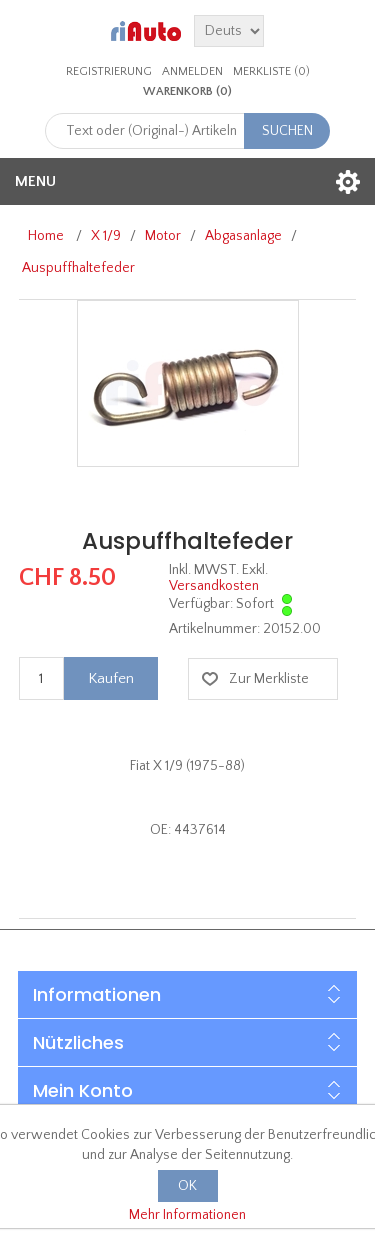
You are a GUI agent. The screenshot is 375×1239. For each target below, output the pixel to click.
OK (187, 1186)
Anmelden (192, 71)
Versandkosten (214, 586)
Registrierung (109, 71)
